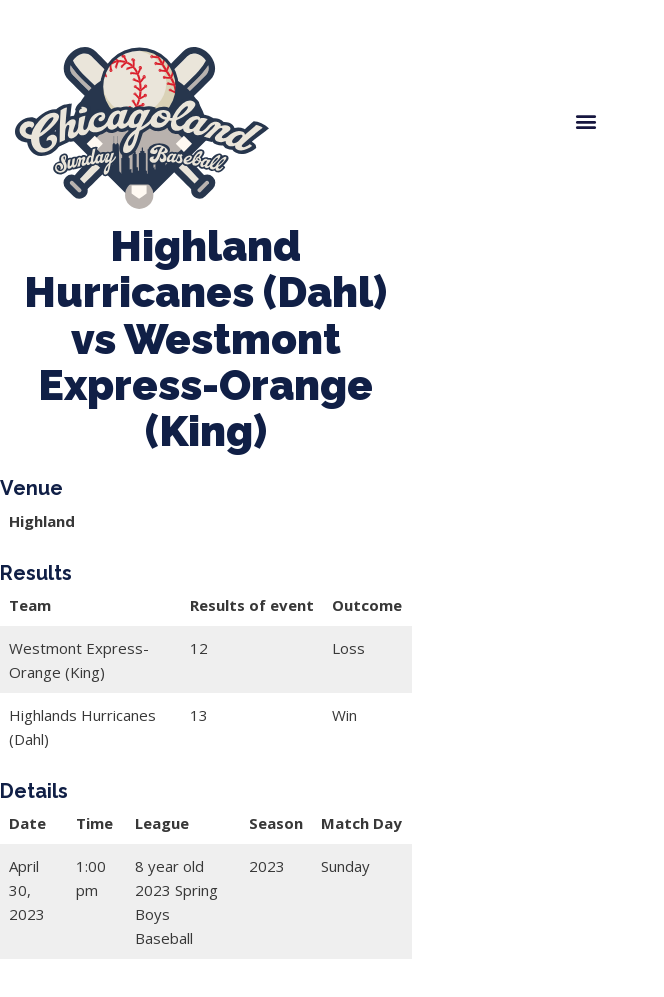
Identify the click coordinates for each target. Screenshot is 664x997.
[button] (585, 120)
